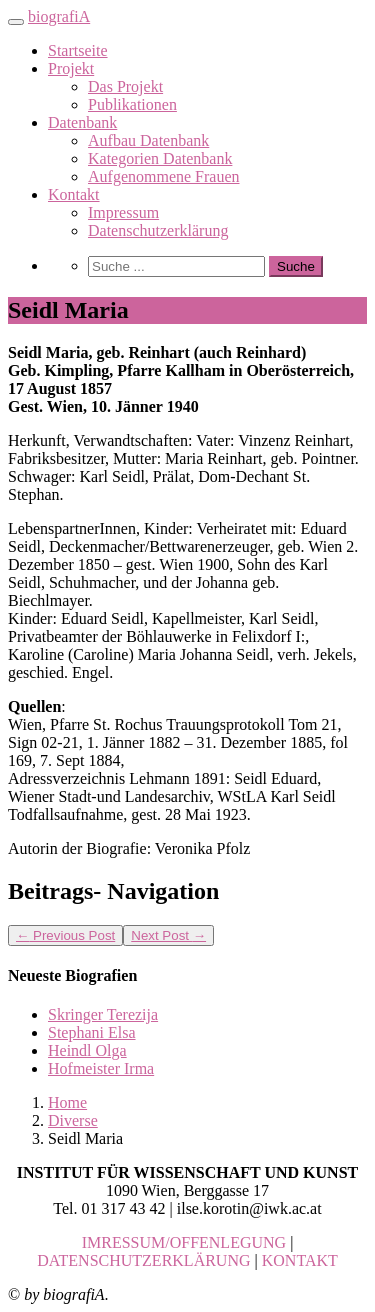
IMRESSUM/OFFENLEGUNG (184, 1242)
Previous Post (65, 935)
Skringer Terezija (103, 1014)
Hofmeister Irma (101, 1068)
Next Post (168, 935)
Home (67, 1102)
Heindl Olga (87, 1050)
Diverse (73, 1120)
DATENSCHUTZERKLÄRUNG (143, 1260)
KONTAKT (300, 1260)
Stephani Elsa (92, 1032)
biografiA (59, 16)
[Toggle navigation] (16, 22)
